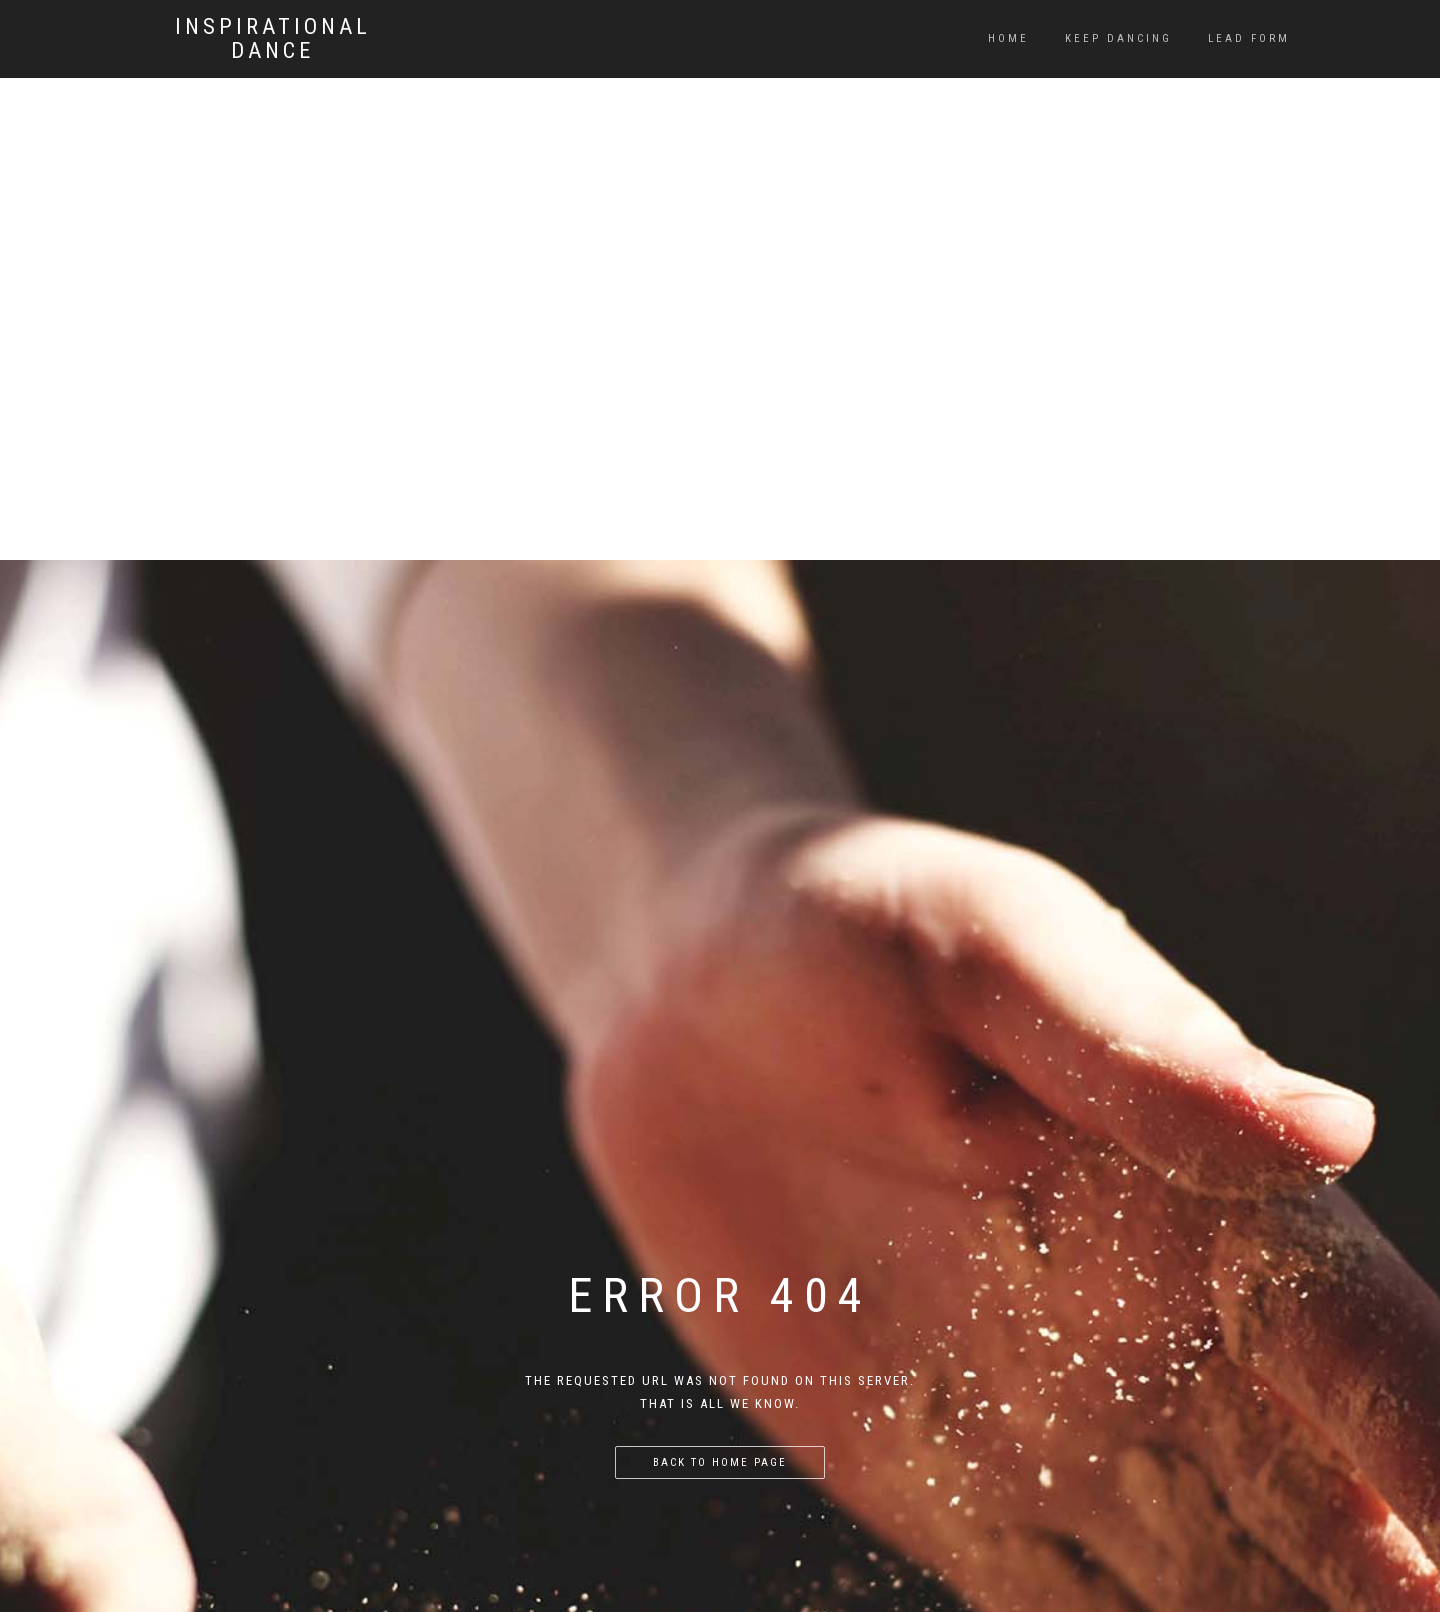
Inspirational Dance (273, 39)
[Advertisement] (720, 140)
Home (1008, 38)
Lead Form (1249, 38)
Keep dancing (1118, 38)
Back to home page (720, 1462)
